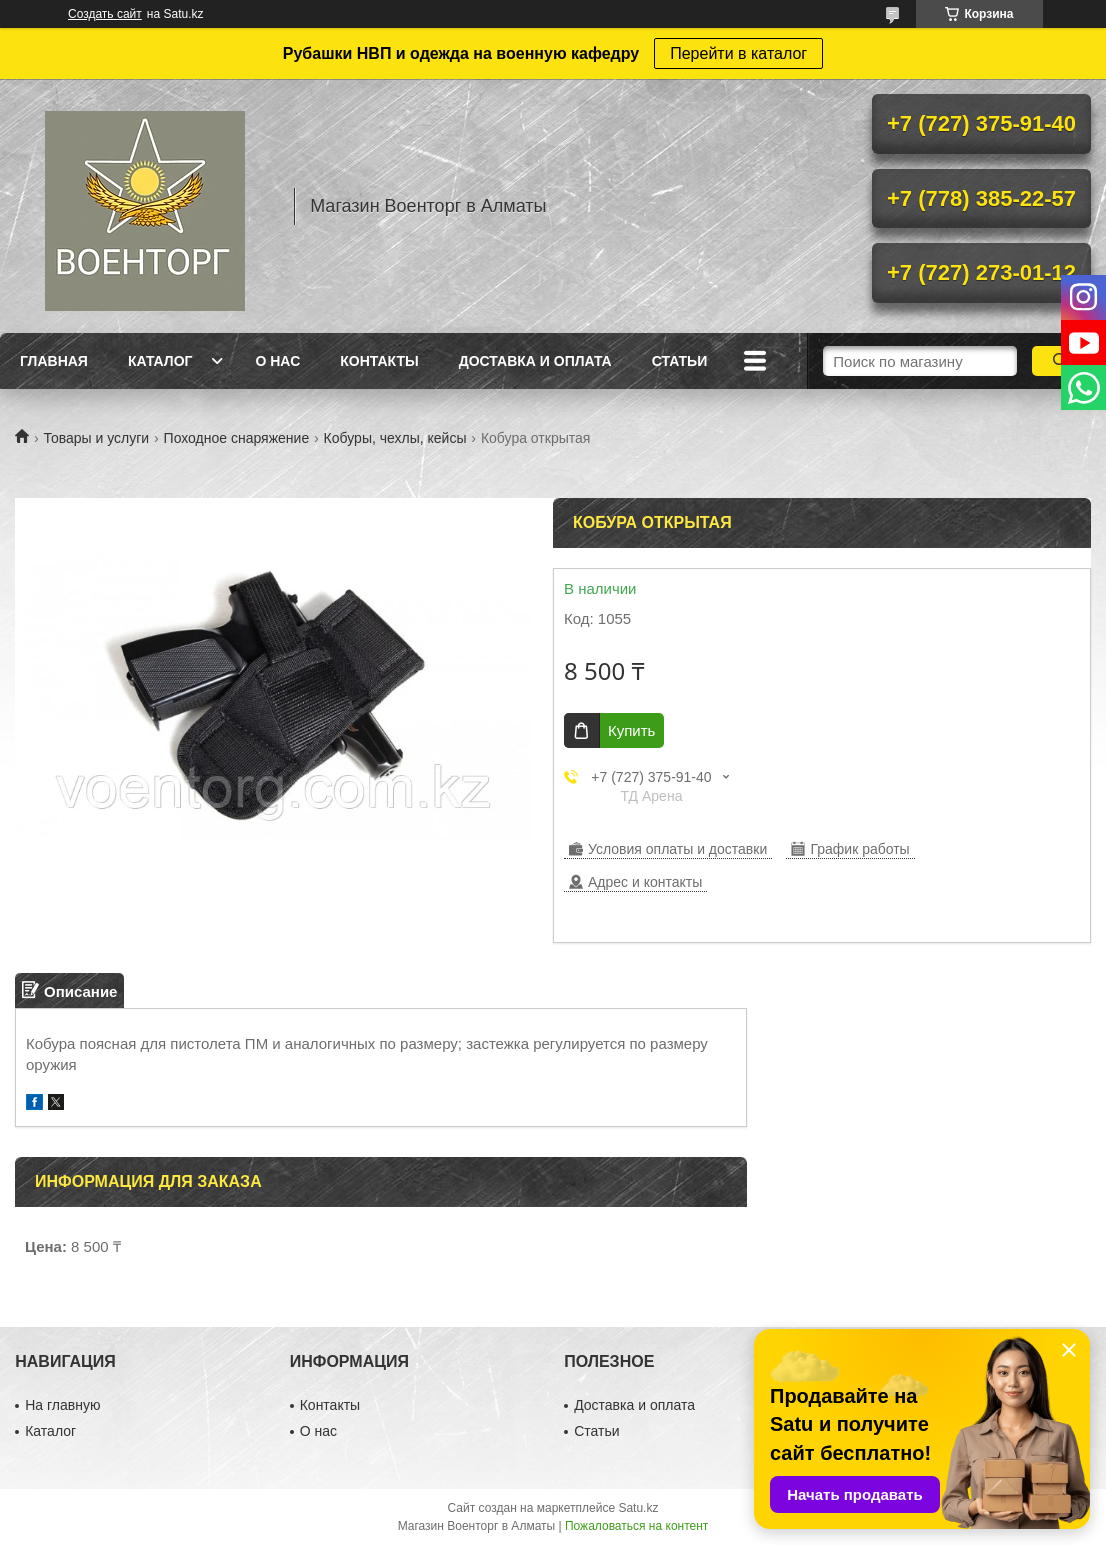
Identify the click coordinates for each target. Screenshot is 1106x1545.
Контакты (379, 361)
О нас (277, 361)
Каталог (160, 361)
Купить (631, 730)
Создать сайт (105, 14)
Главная (54, 361)
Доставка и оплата (535, 361)
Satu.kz (638, 1508)
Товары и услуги (96, 438)
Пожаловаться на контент (636, 1526)
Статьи (680, 361)
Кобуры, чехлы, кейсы (395, 438)
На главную (62, 1405)
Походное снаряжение (237, 438)
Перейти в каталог (738, 53)
